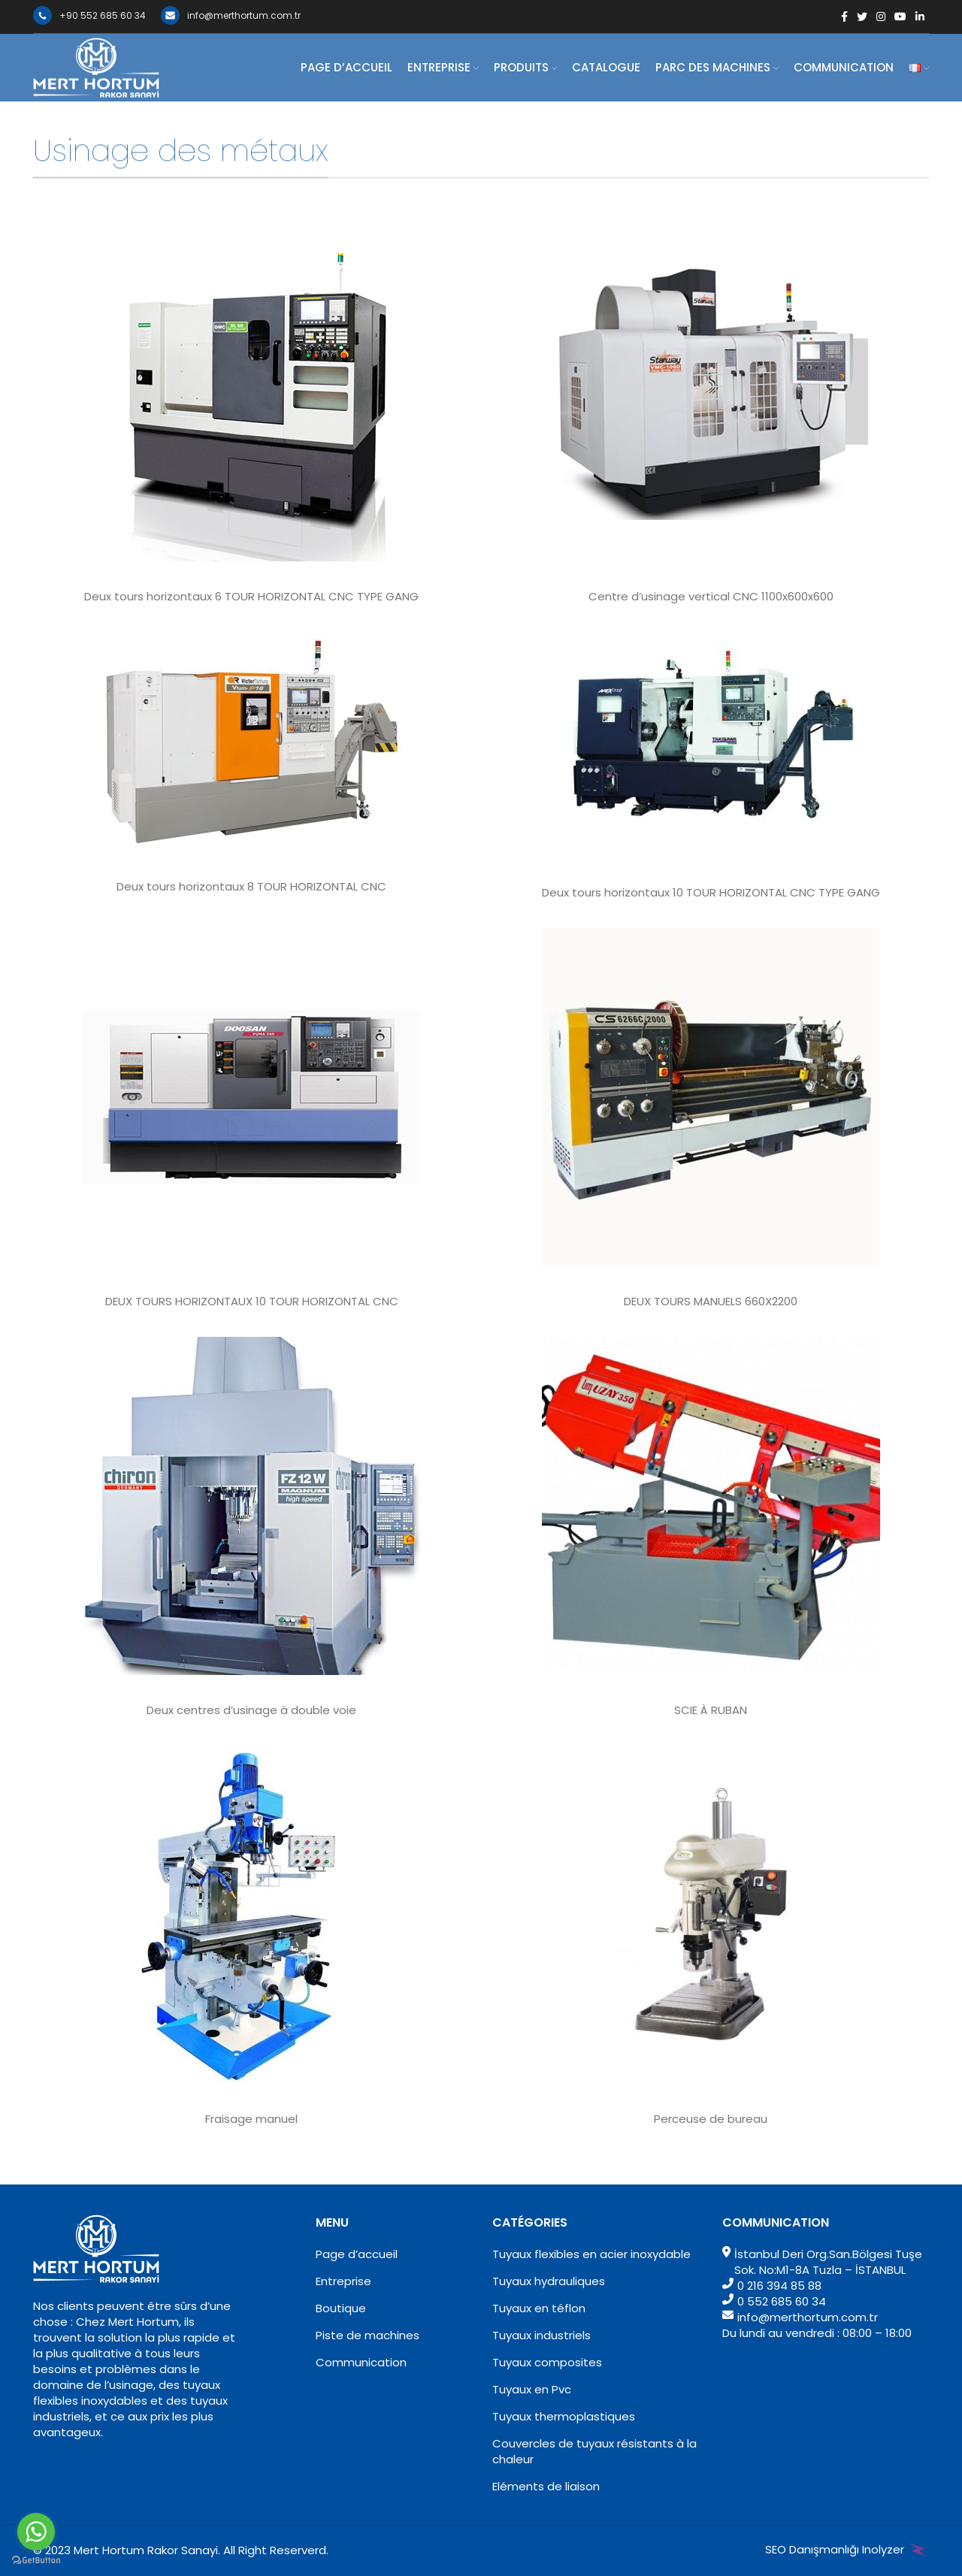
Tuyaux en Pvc (531, 2389)
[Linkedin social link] (920, 16)
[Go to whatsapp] (36, 2531)
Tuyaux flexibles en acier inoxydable (591, 2254)
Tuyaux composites (547, 2362)
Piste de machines (367, 2335)
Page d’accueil (357, 2254)
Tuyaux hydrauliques (548, 2281)
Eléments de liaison (546, 2486)
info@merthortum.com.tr (231, 15)
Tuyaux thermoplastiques (563, 2416)
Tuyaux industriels (541, 2335)
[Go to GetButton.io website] (36, 2560)
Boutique (341, 2308)
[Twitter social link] (862, 16)
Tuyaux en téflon (538, 2308)
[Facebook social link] (844, 16)
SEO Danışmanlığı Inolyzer (847, 2549)
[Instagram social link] (881, 16)
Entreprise (343, 2281)
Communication (361, 2362)
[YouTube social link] (900, 16)
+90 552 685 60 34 (89, 15)
